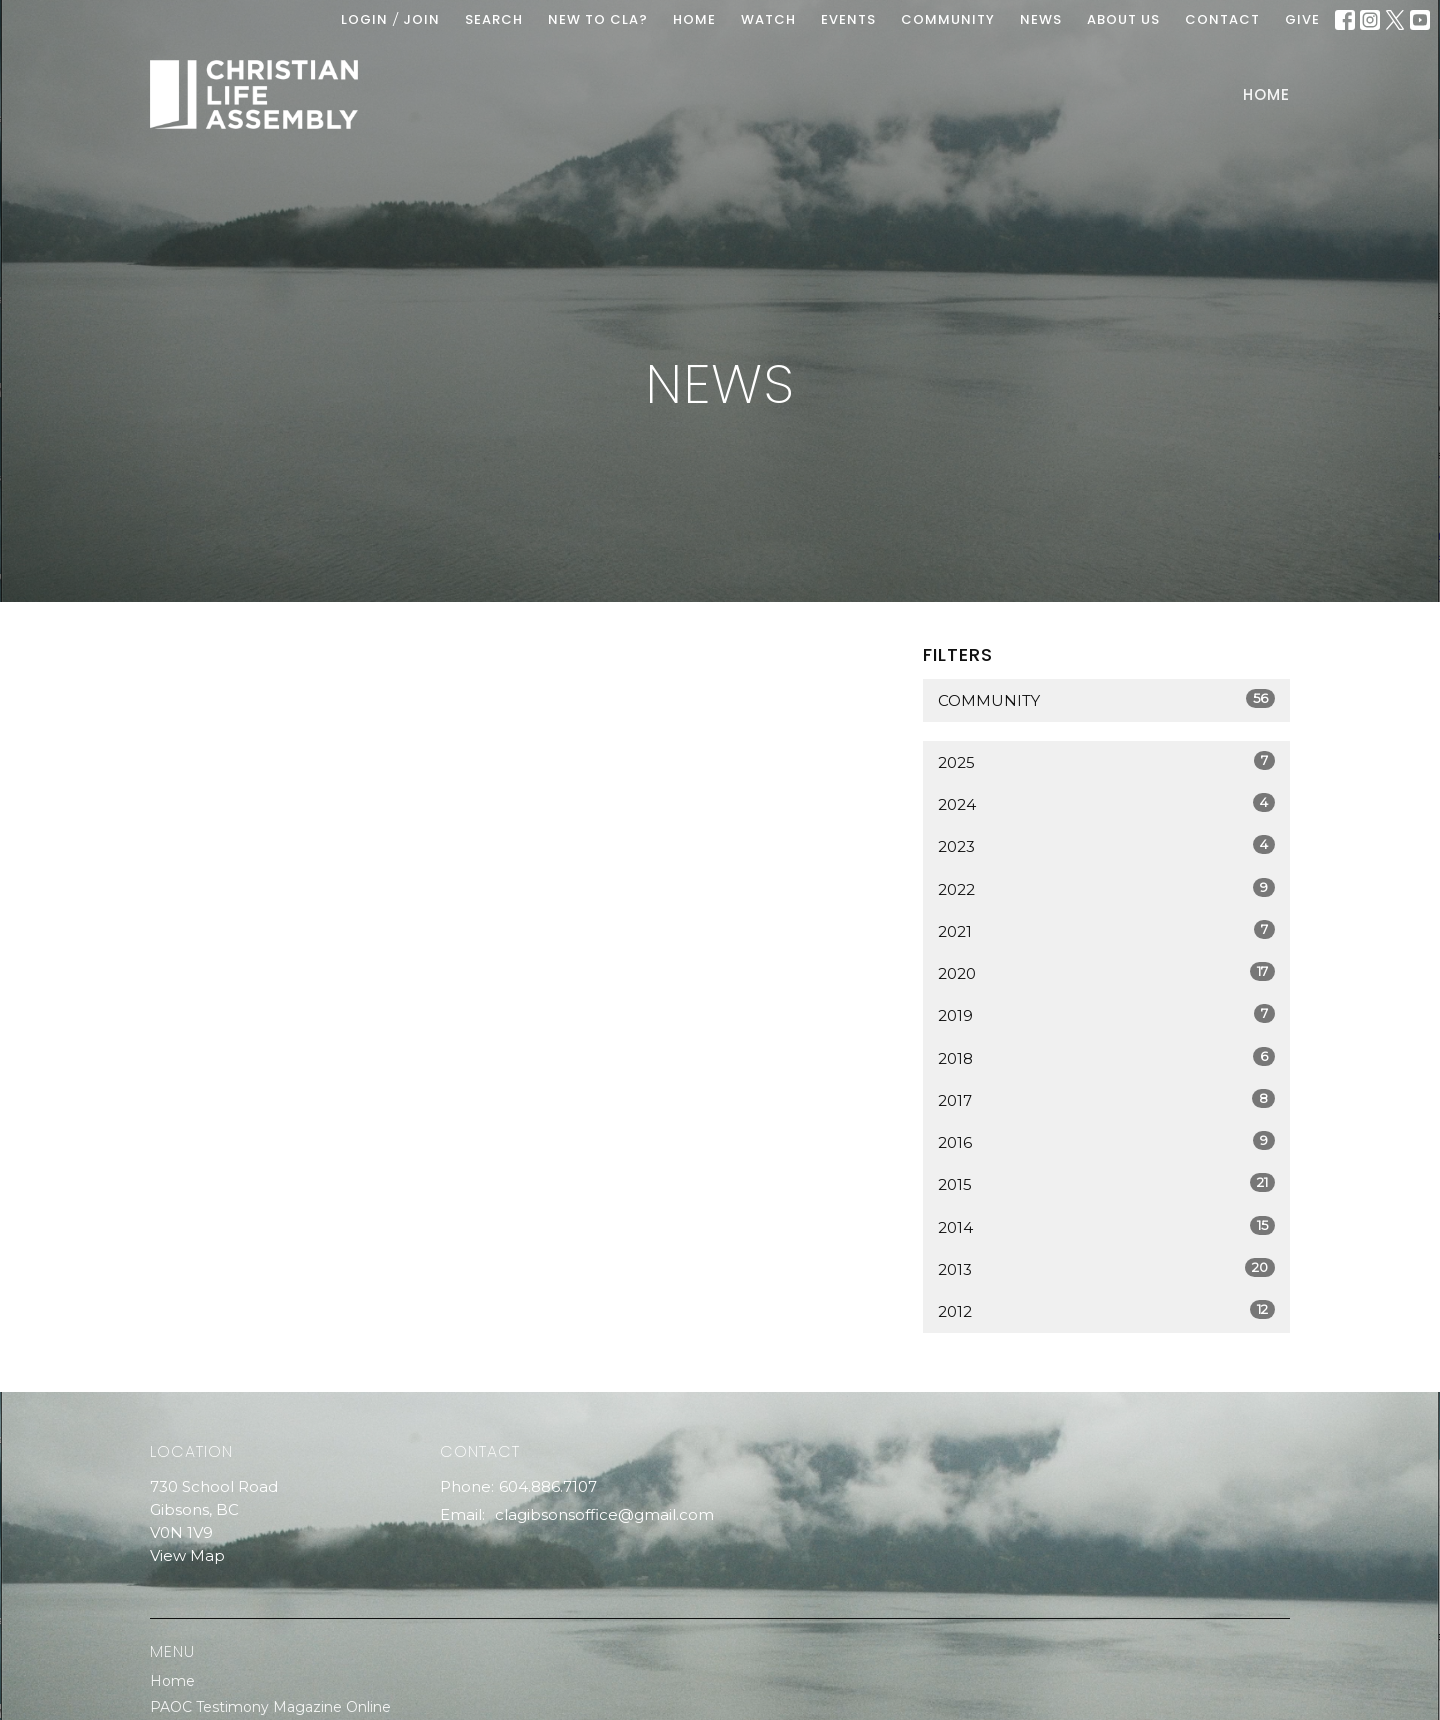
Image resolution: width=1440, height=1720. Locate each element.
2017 (1106, 1099)
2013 (1106, 1268)
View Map (187, 1555)
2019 (1106, 1014)
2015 (1106, 1183)
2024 (1106, 803)
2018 (1106, 1057)
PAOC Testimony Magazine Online (270, 1707)
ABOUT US (1123, 19)
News (1041, 19)
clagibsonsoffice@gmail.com (604, 1514)
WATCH (768, 19)
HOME (694, 19)
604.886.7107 (548, 1486)
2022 (1106, 888)
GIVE (1302, 19)
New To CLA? (598, 19)
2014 (1106, 1226)
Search (494, 19)
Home (1266, 94)
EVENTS (848, 19)
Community (1106, 699)
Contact (1222, 19)
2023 (1106, 845)
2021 (1106, 930)
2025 (1106, 761)
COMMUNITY (948, 19)
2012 (1106, 1310)
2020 (1106, 972)
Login (364, 19)
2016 (1106, 1141)
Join (421, 19)
